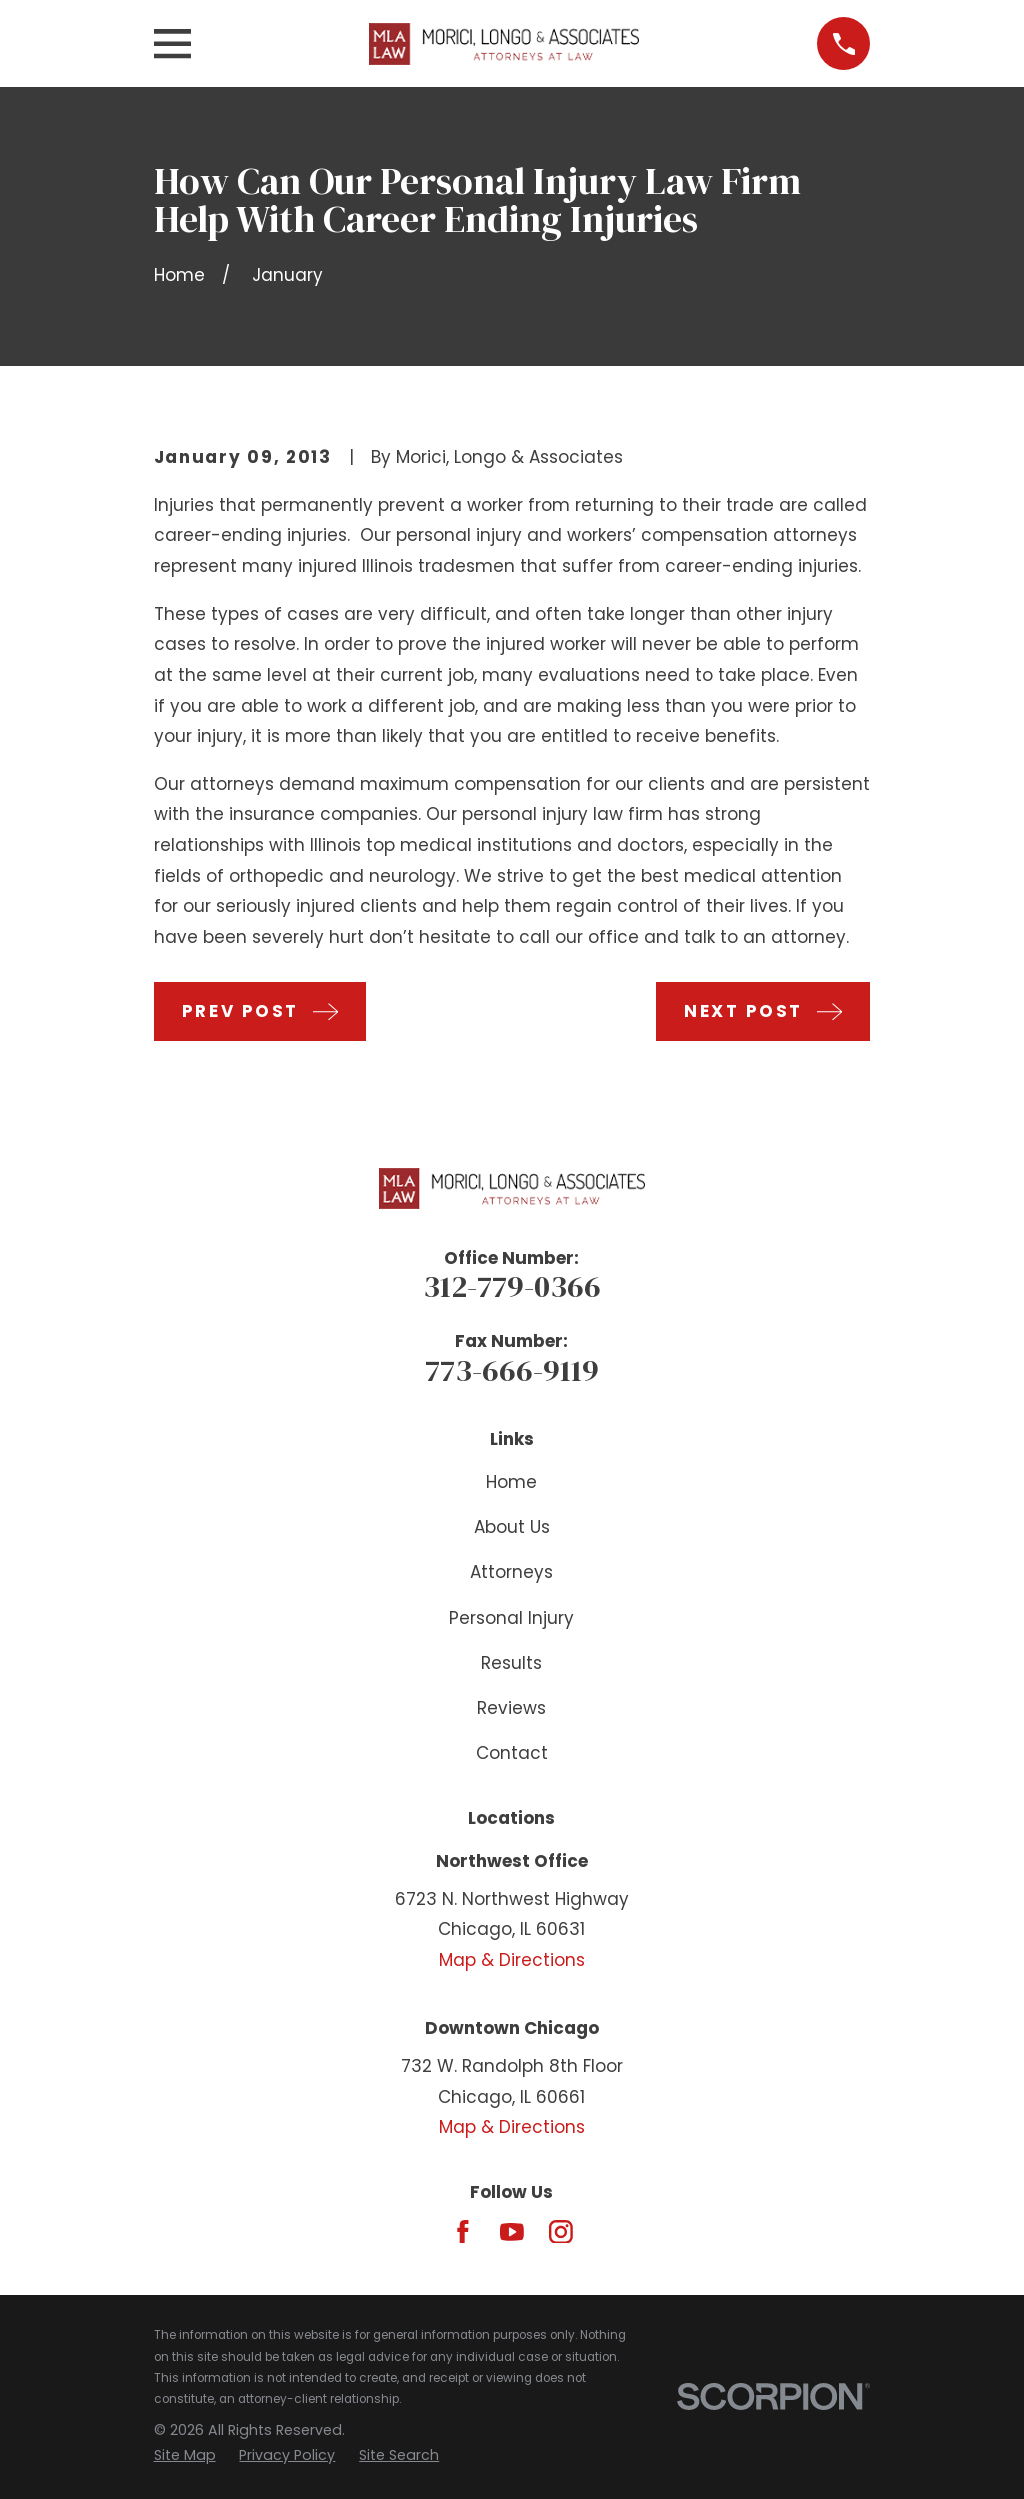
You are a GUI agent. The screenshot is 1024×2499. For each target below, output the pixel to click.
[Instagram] (561, 2232)
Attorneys (511, 1572)
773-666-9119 (512, 1370)
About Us (512, 1527)
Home (511, 1482)
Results (511, 1663)
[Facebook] (463, 2232)
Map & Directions (512, 1960)
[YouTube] (512, 2232)
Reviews (511, 1708)
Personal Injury (511, 1618)
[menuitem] (185, 2456)
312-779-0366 (512, 1286)
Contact (512, 1753)
